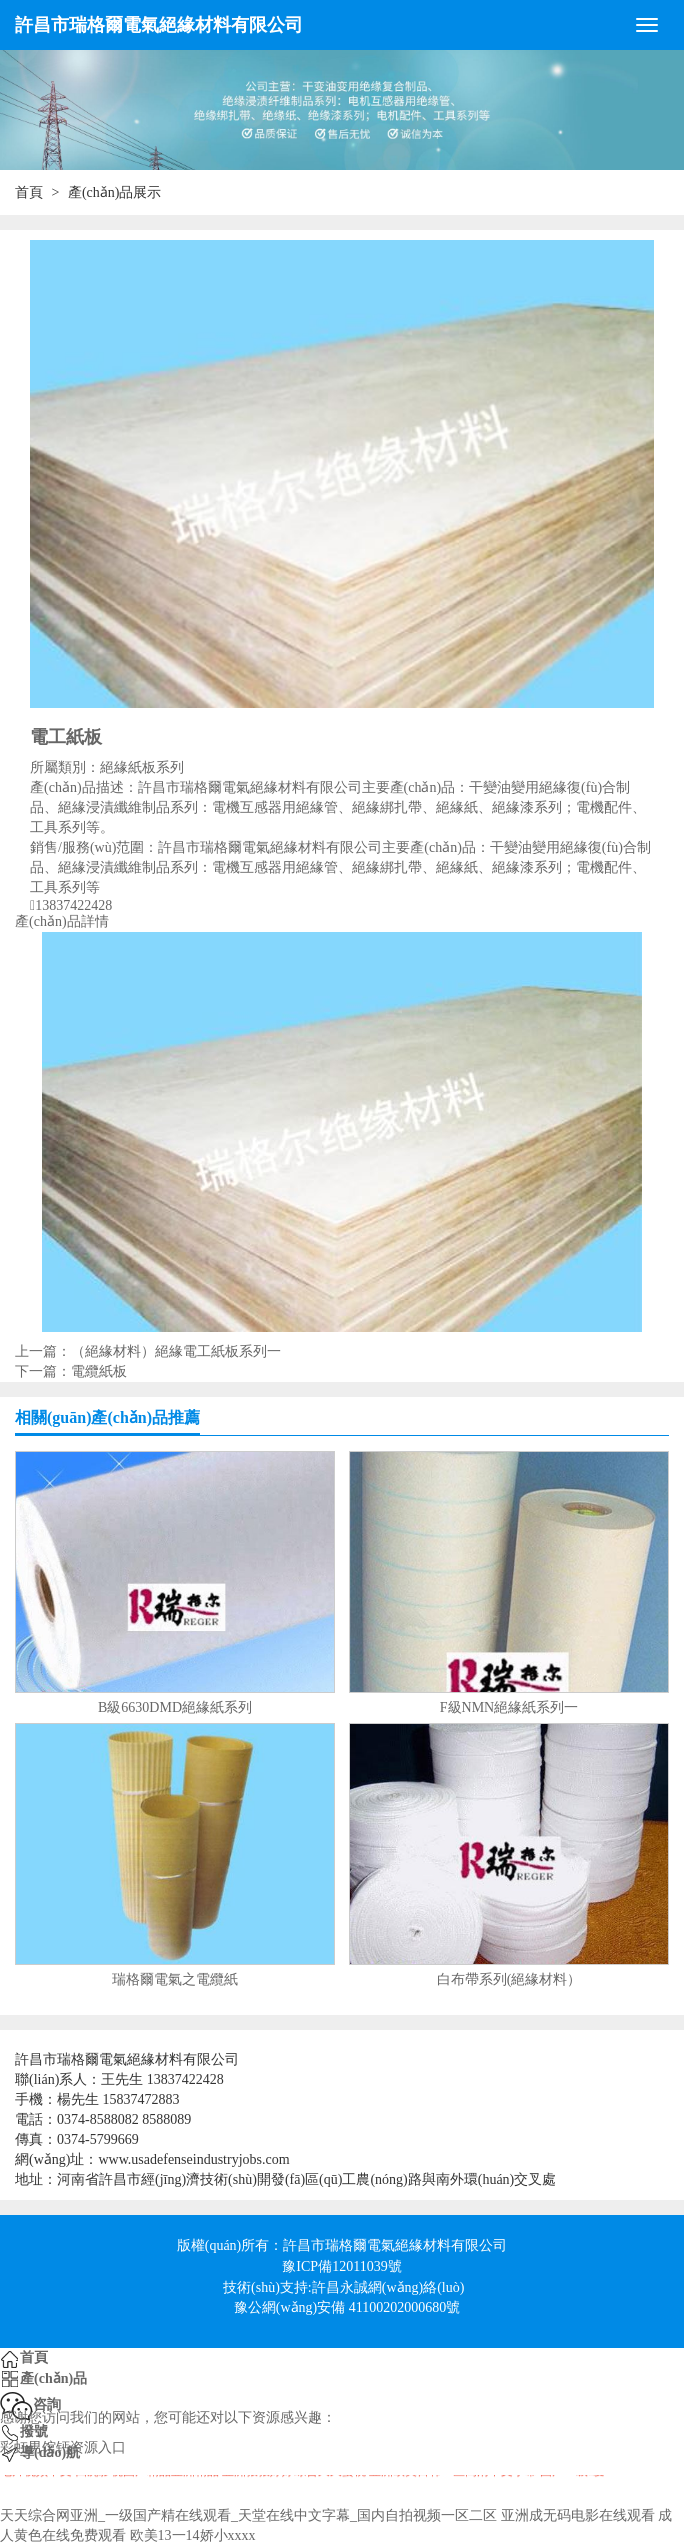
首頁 (29, 192)
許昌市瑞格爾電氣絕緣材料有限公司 (159, 25)
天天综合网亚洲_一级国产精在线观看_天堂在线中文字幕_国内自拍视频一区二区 (248, 2515)
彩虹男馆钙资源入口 (63, 2447)
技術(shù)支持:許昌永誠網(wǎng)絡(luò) (343, 2287)
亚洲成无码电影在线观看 (578, 2515)
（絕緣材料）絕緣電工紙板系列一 (176, 1351)
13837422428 (73, 906)
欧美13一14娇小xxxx (193, 2535)
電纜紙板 (99, 1371)
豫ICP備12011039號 (341, 2266)
